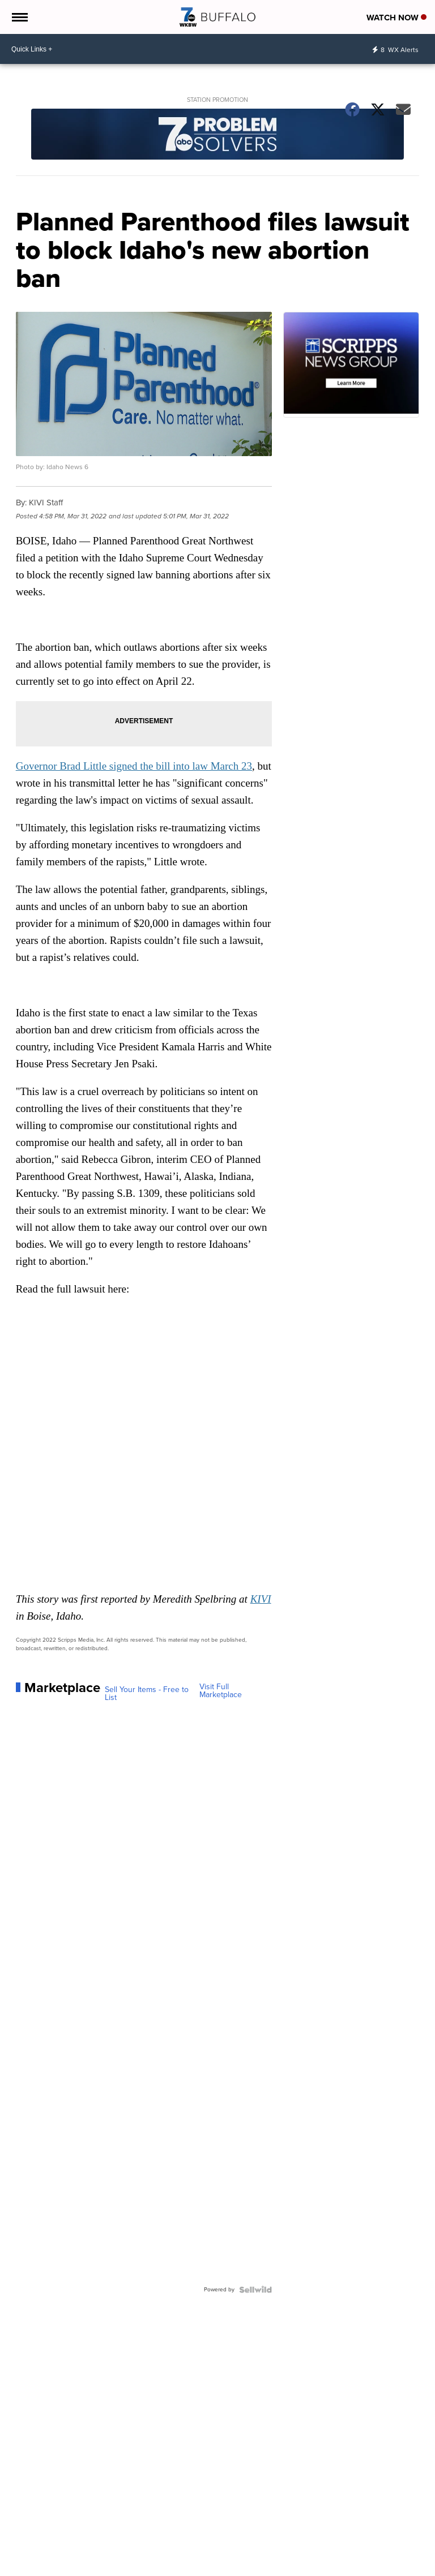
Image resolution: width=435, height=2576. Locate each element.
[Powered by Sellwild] (255, 2290)
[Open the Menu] (18, 17)
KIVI (260, 1599)
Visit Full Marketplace (220, 1691)
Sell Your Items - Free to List (147, 1694)
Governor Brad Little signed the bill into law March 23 (134, 766)
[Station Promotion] (218, 135)
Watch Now (396, 17)
